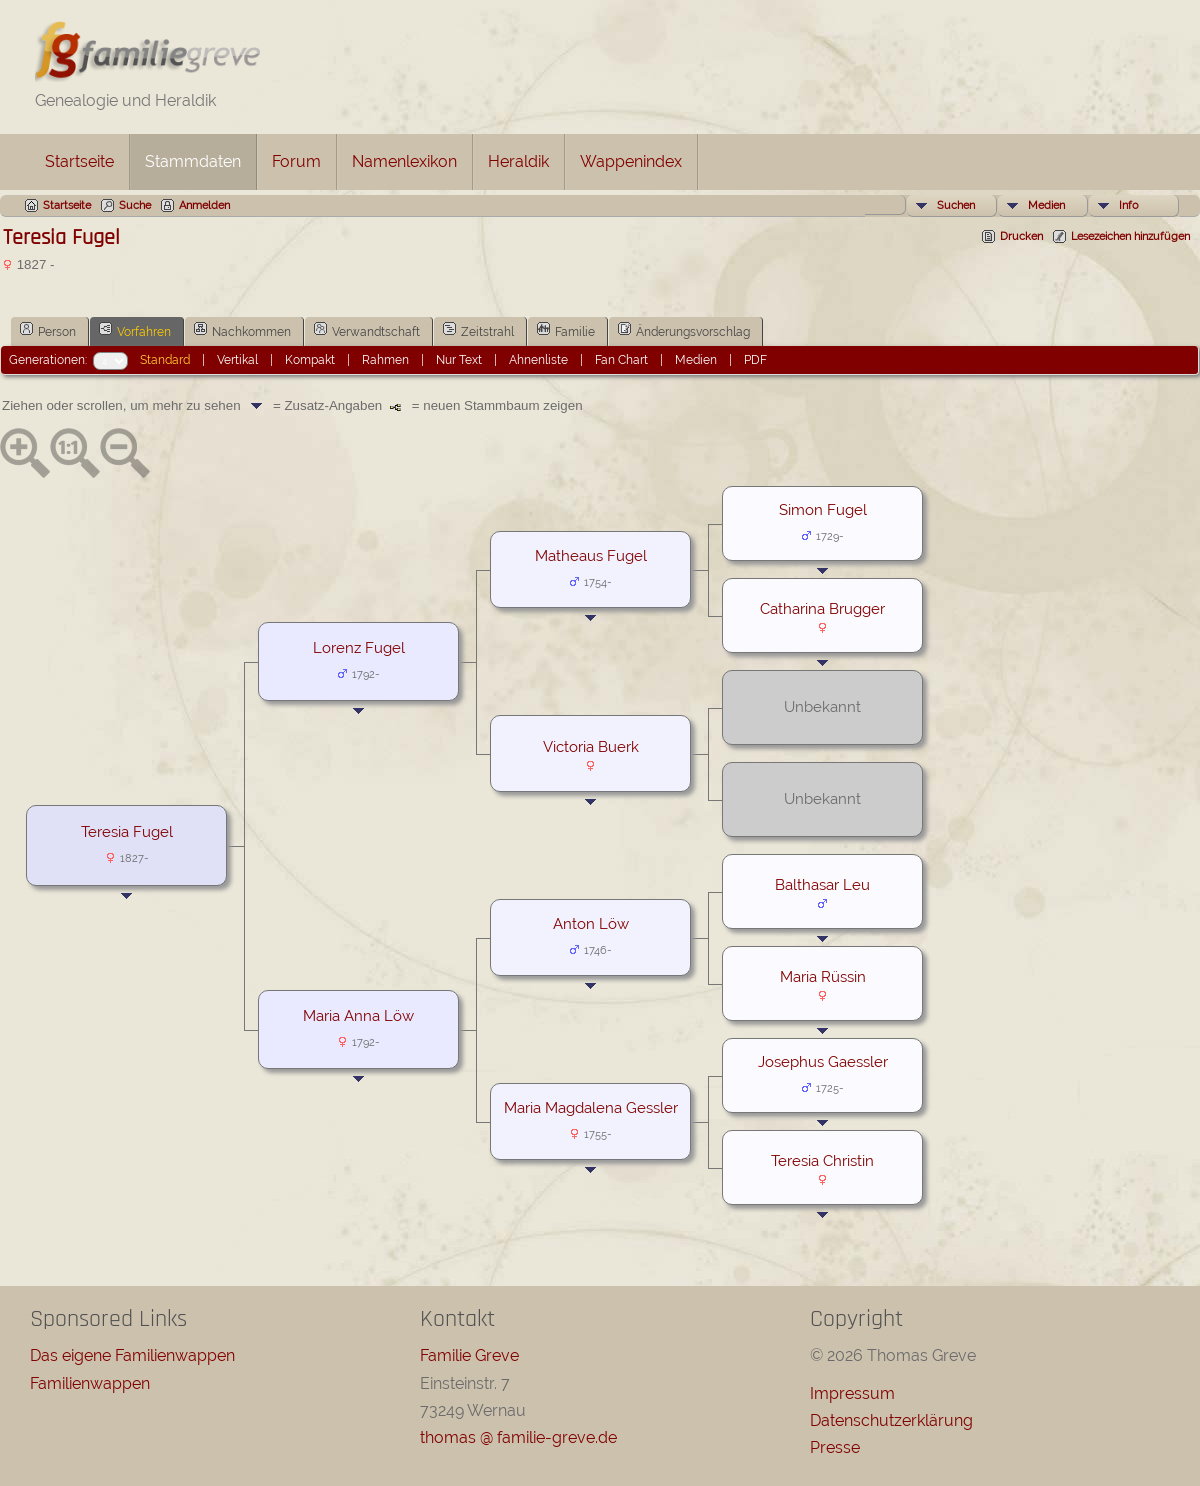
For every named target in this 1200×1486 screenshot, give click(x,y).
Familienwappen (90, 1383)
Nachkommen (242, 330)
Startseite (79, 161)
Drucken (1021, 236)
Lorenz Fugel (359, 647)
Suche (135, 205)
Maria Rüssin (823, 976)
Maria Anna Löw (358, 1015)
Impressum (852, 1393)
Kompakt (310, 360)
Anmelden (204, 205)
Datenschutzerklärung (891, 1420)
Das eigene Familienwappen (132, 1355)
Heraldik (518, 161)
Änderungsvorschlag (684, 330)
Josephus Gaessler (823, 1061)
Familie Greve (469, 1355)
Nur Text (459, 360)
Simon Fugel (823, 509)
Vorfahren (135, 330)
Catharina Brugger (822, 608)
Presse (835, 1447)
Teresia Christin (822, 1160)
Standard (165, 360)
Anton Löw (591, 923)
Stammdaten (193, 161)
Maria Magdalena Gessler (591, 1107)
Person (48, 330)
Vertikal (237, 360)
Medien (1046, 205)
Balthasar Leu (822, 884)
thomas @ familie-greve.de (518, 1437)
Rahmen (385, 360)
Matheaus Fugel (591, 555)
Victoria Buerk (591, 746)
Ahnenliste (538, 360)
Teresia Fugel (127, 831)
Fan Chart (621, 360)
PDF (755, 360)
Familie (566, 330)
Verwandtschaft (367, 330)
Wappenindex (631, 161)
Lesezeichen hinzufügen (1130, 236)
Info (1129, 205)
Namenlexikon (404, 161)
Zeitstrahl (478, 330)
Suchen (956, 205)
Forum (296, 161)
